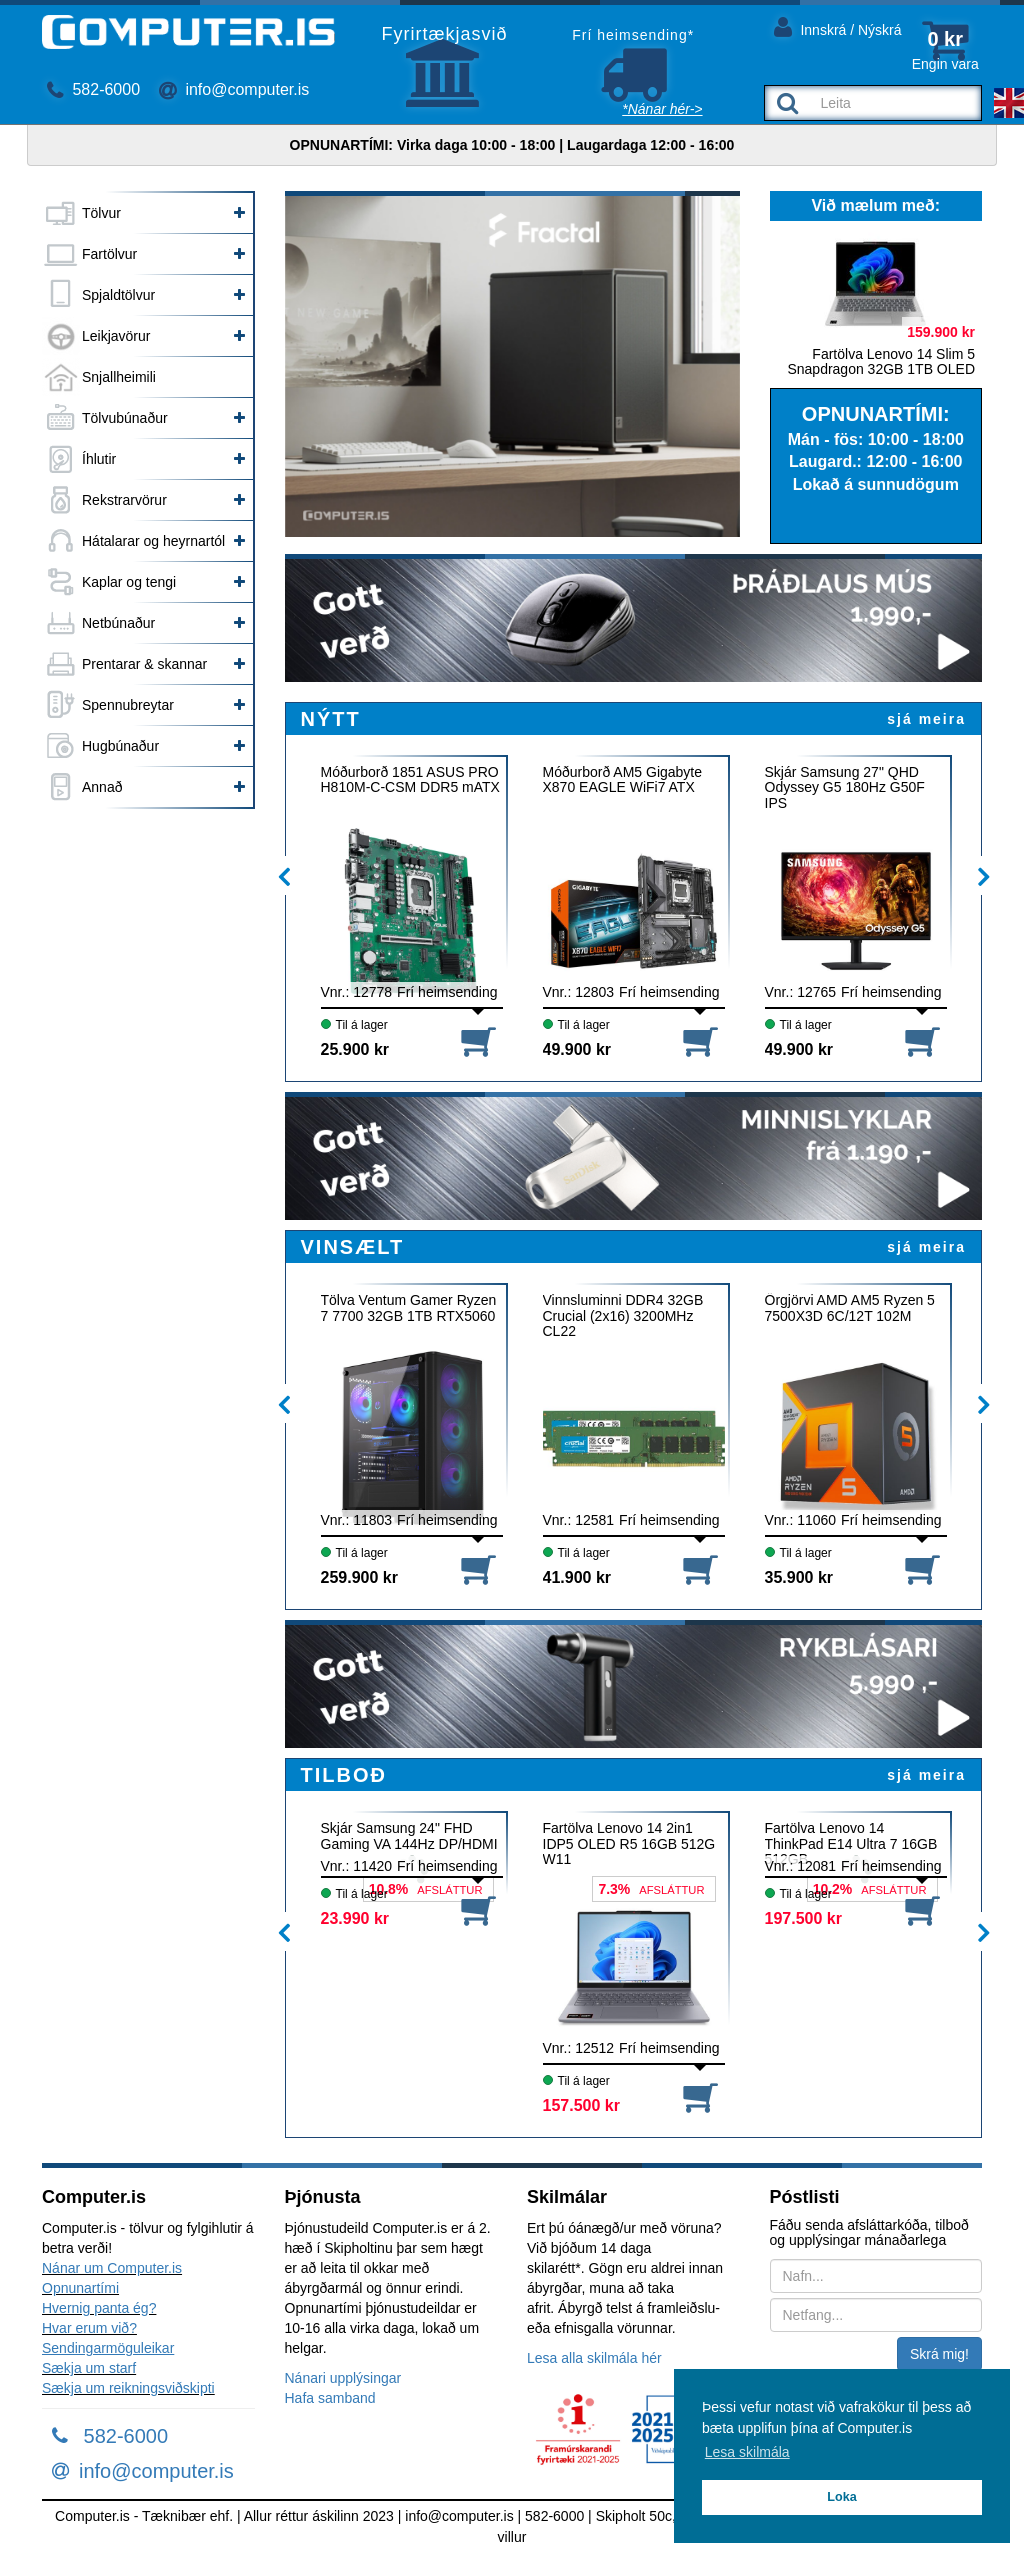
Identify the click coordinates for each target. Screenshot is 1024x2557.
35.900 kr (799, 1577)
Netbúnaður (118, 623)
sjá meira (926, 719)
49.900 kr (577, 1049)
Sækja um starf (89, 2368)
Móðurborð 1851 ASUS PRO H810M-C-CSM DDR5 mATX (410, 780)
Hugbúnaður (120, 746)
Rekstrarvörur (124, 500)
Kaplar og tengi (129, 582)
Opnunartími (80, 2288)
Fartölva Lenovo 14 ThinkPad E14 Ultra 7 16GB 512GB (851, 1843)
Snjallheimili (119, 377)
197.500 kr (803, 1918)
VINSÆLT (353, 1247)
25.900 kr (355, 1049)
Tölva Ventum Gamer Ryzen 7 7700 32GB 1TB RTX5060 (409, 1308)
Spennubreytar (128, 705)
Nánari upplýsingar (343, 2378)
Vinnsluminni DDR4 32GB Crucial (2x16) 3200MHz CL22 (623, 1315)
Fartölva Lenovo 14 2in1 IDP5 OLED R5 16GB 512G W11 (629, 1843)
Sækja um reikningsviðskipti (128, 2388)
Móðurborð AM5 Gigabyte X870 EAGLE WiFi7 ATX (623, 780)
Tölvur (101, 213)
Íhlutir (99, 459)
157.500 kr (581, 2105)
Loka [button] (841, 2497)
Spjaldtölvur (118, 295)
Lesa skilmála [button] (747, 2452)
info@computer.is (234, 89)
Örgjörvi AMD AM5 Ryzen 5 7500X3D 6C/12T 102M (850, 1308)
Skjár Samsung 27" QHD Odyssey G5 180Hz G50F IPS (845, 787)
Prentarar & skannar (144, 664)
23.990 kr (355, 1918)
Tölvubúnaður (125, 418)
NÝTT (331, 719)
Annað (102, 787)
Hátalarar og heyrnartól (153, 541)
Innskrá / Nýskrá (838, 26)
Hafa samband (330, 2398)
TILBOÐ (344, 1775)
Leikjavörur (116, 336)
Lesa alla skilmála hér (594, 2358)
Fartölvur (109, 254)
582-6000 (93, 89)
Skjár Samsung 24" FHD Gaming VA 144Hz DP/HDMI (409, 1836)
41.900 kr (577, 1577)
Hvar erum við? (89, 2328)
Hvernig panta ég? (99, 2308)
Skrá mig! (939, 2354)
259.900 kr (359, 1577)
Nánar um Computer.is (112, 2268)
